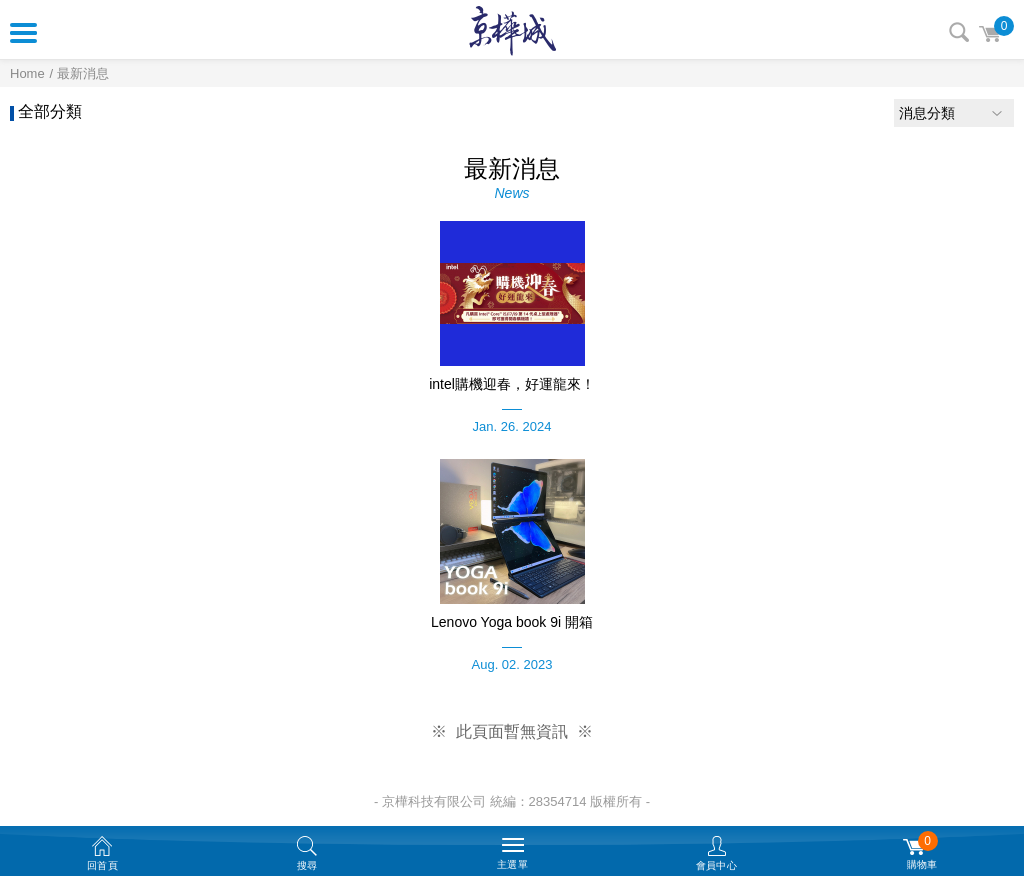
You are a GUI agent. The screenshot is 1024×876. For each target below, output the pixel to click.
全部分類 (50, 111)
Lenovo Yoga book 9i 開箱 (512, 622)
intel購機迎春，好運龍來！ (512, 384)
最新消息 (83, 73)
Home (27, 73)
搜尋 (959, 32)
